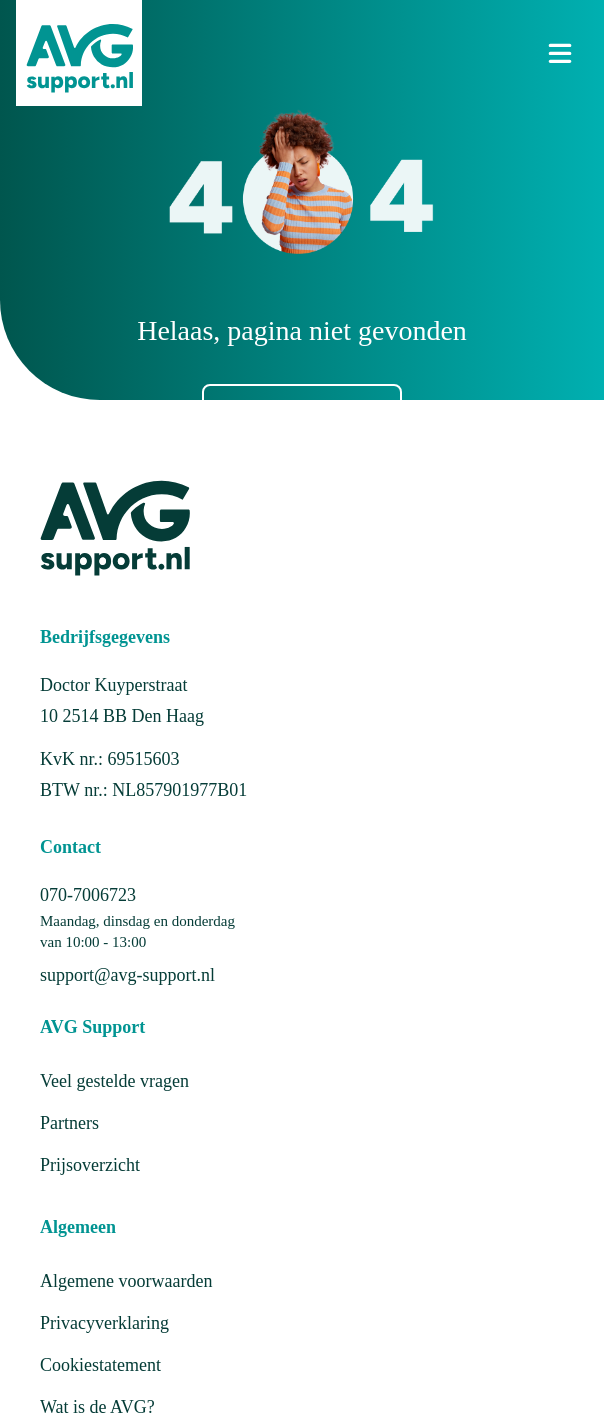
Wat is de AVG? (97, 1407)
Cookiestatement (100, 1365)
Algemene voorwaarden (126, 1281)
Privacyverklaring (104, 1323)
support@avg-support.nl (127, 975)
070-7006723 (88, 895)
